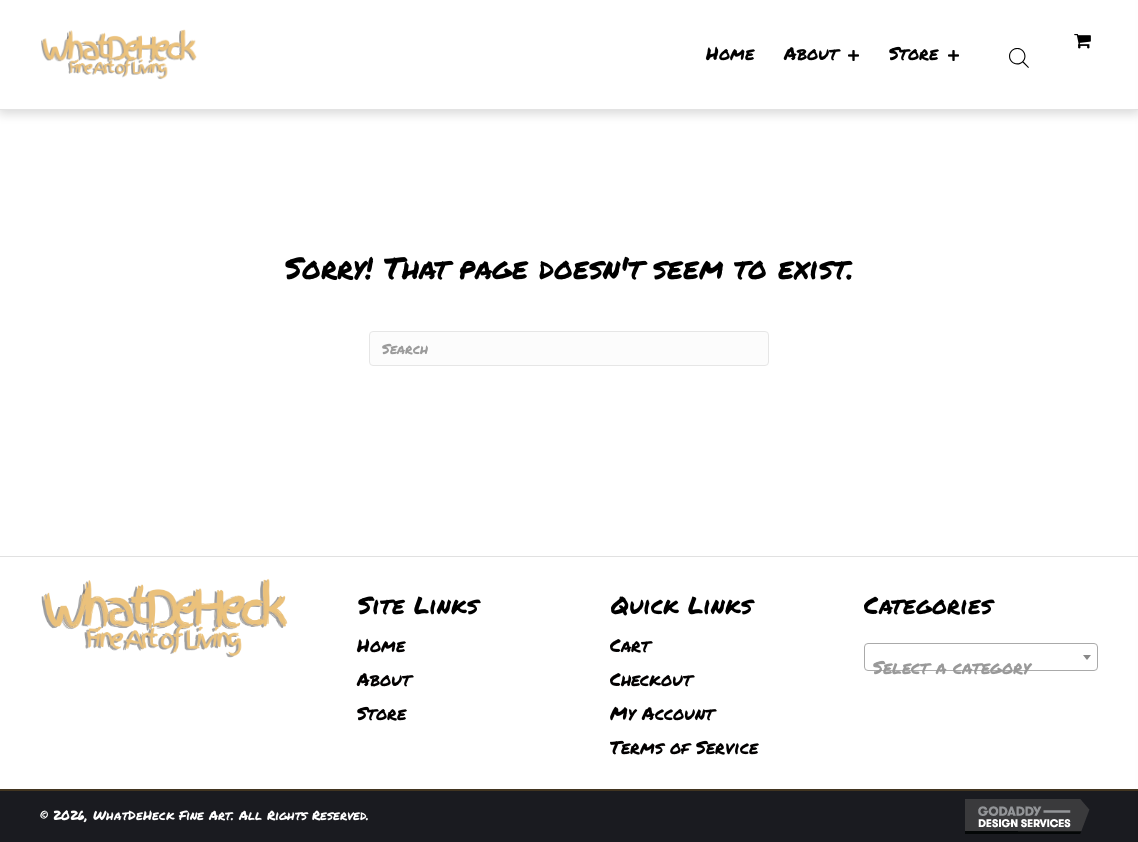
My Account (662, 713)
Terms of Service (684, 747)
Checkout (651, 679)
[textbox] (981, 667)
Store (381, 713)
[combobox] (981, 657)
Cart (630, 645)
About (384, 679)
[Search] (569, 348)
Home (381, 645)
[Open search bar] (1019, 54)
